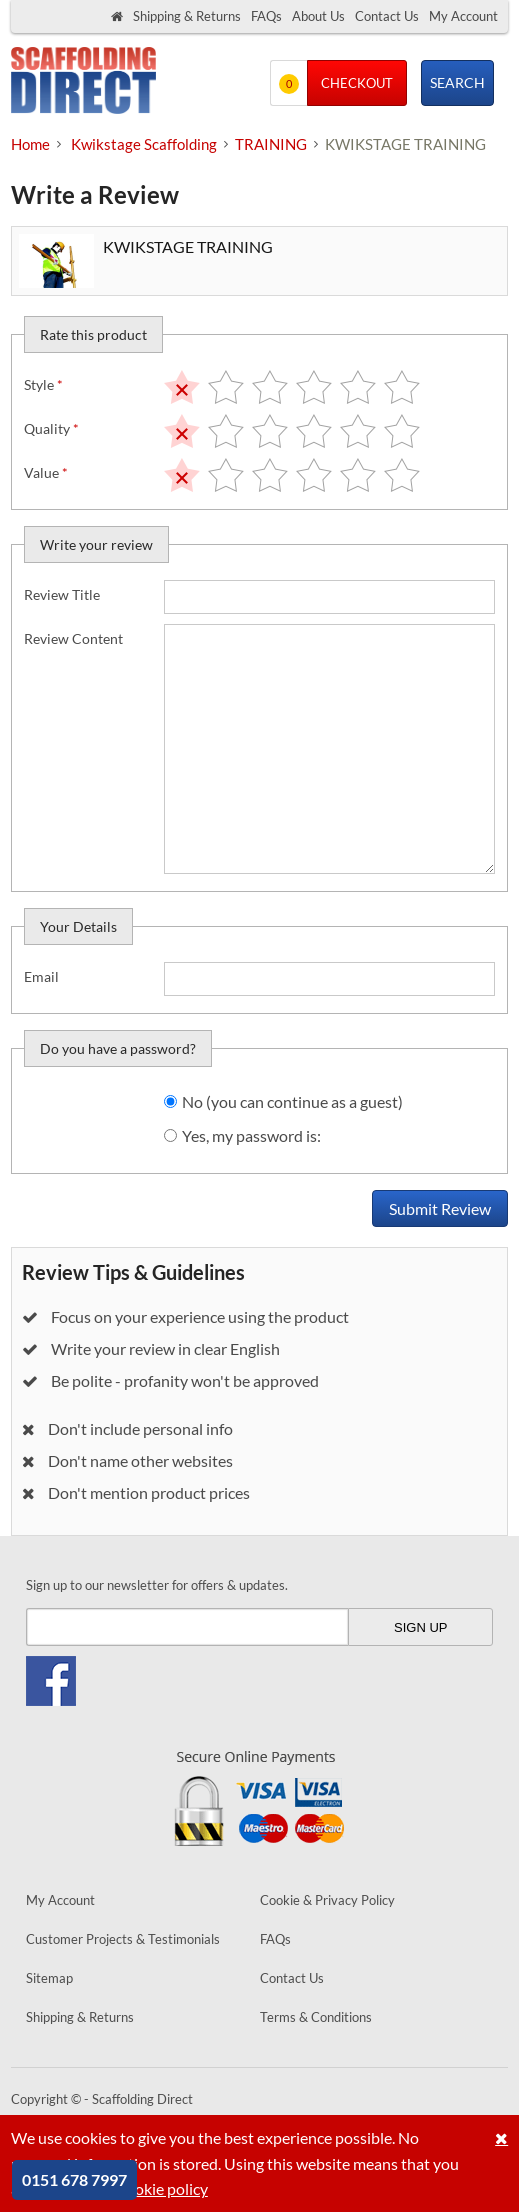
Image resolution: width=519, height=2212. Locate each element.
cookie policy (163, 2188)
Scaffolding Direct (83, 82)
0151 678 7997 (74, 2179)
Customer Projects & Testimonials (123, 1939)
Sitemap (49, 1978)
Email (41, 976)
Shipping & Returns (187, 16)
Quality (51, 428)
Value (46, 472)
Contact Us (387, 16)
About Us (318, 16)
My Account (463, 16)
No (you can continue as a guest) (292, 1101)
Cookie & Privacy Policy (327, 1900)
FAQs (266, 16)
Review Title (62, 594)
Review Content (73, 638)
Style (43, 384)
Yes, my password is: (251, 1135)
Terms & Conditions (316, 2017)
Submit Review (440, 1208)
